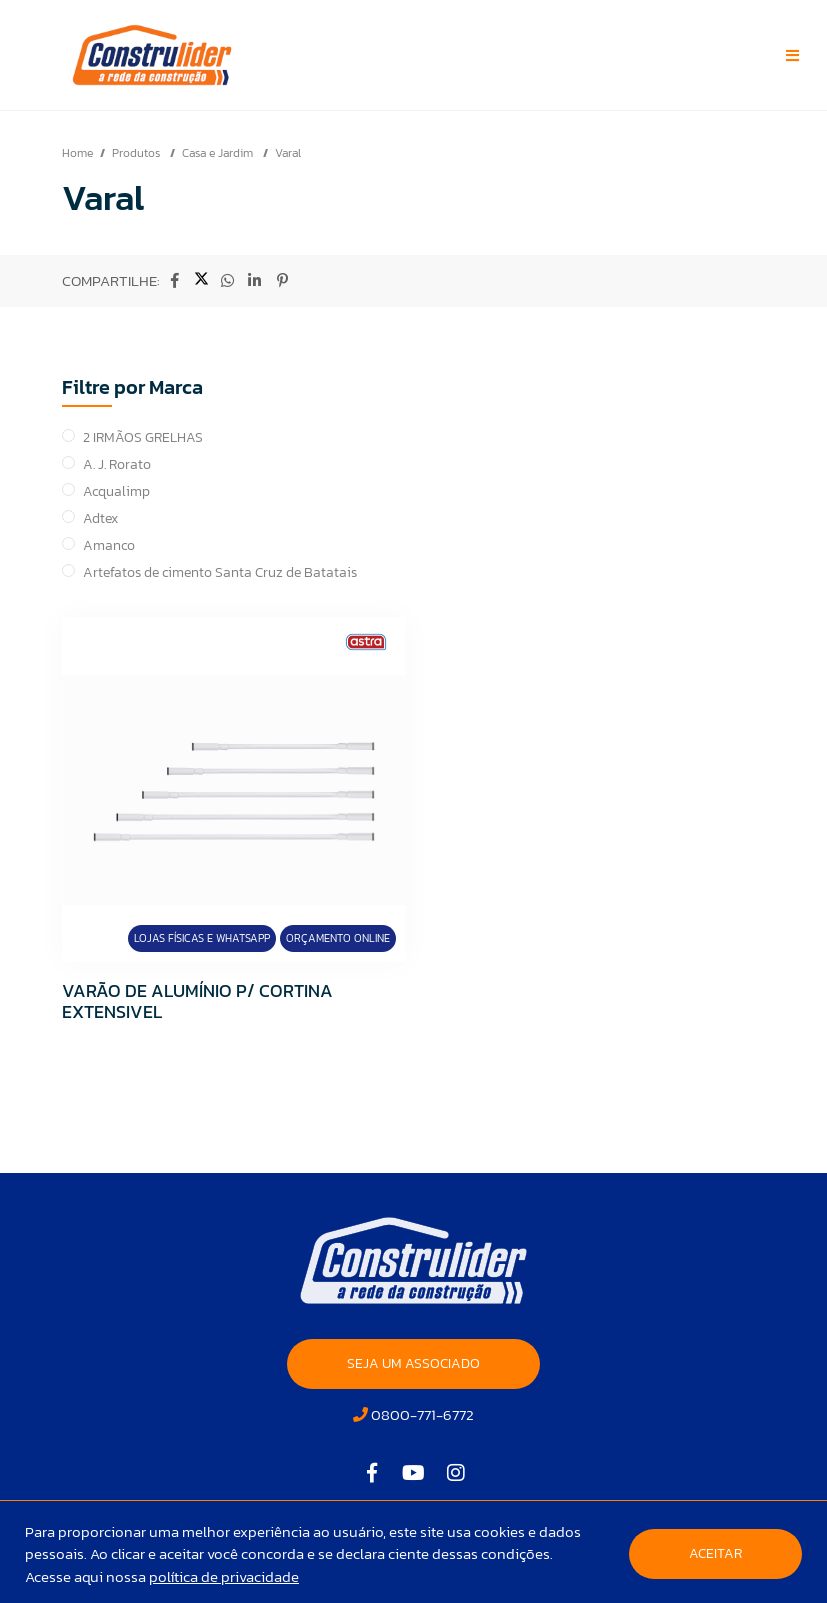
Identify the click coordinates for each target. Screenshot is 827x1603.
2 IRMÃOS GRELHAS (143, 437)
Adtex (100, 518)
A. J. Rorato (117, 464)
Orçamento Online (338, 938)
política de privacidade (224, 1576)
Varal (288, 153)
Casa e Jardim (219, 153)
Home (77, 153)
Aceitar (715, 1553)
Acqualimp (116, 491)
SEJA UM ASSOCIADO (413, 1363)
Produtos (137, 153)
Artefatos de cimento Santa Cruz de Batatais (220, 572)
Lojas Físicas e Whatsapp (202, 938)
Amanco (109, 545)
